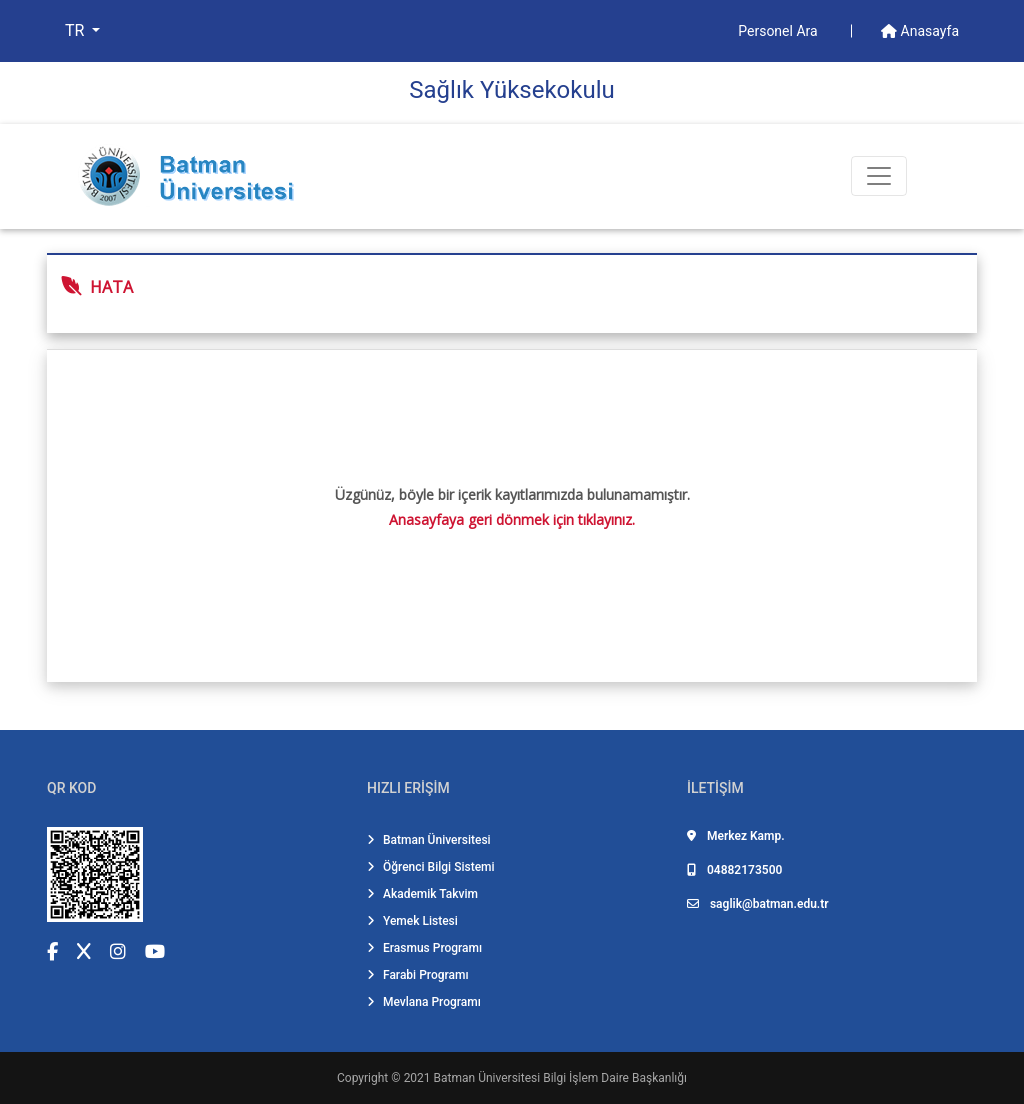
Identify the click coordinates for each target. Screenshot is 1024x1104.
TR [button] (76, 30)
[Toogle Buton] (879, 176)
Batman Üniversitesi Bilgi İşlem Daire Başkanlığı (560, 1078)
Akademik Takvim (422, 894)
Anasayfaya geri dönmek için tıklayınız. (512, 519)
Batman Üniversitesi (429, 840)
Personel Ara (779, 31)
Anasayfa (920, 31)
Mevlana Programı (424, 1002)
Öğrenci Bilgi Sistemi (431, 867)
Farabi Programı (418, 975)
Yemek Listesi (412, 921)
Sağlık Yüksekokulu (511, 90)
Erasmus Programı (424, 948)
